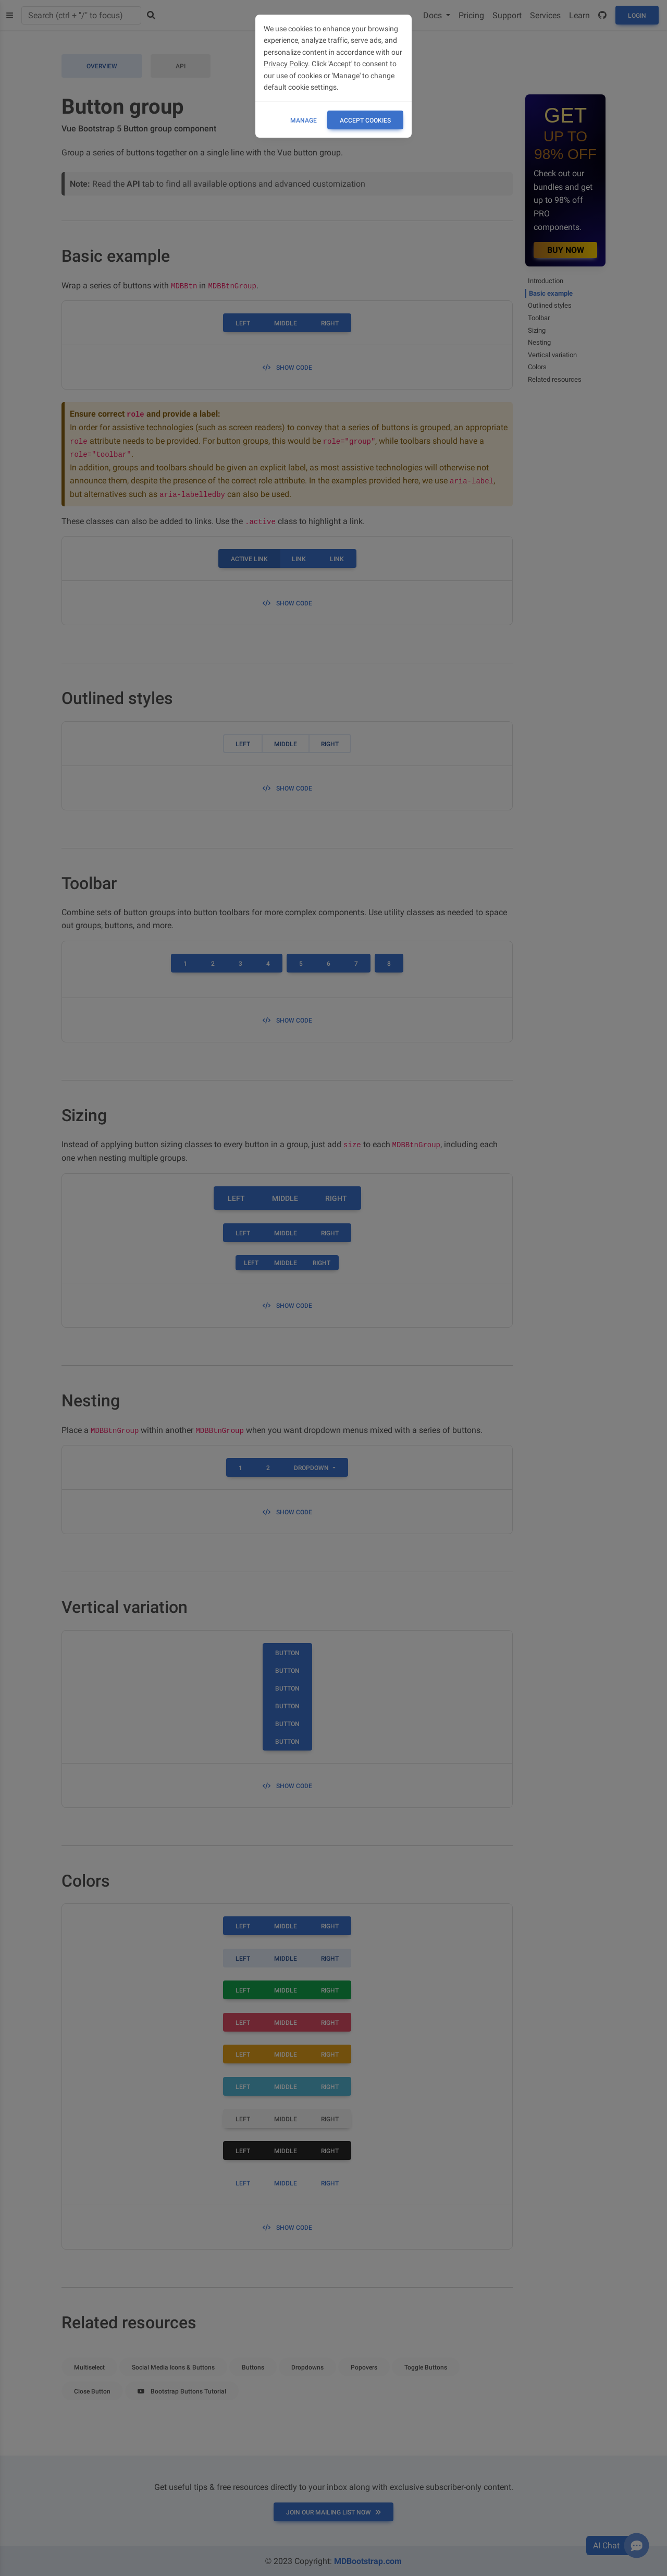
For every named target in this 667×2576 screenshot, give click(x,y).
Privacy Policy (286, 63)
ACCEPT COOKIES (365, 120)
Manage (303, 120)
